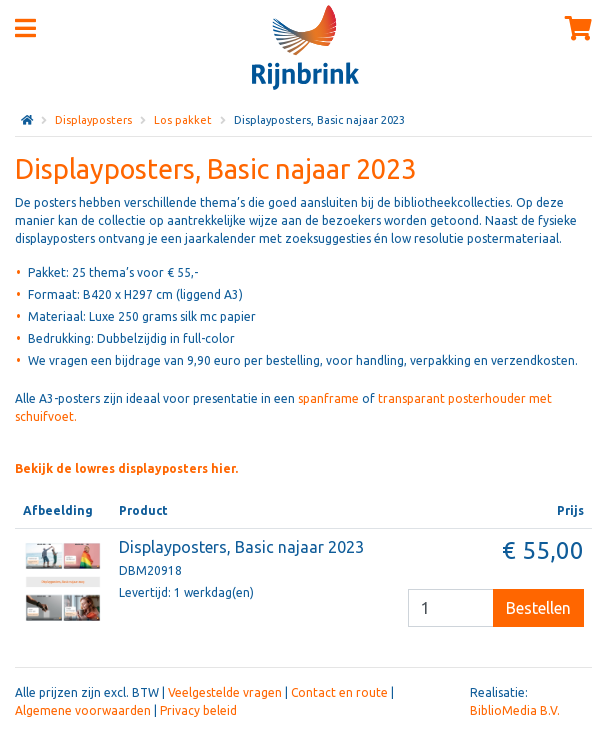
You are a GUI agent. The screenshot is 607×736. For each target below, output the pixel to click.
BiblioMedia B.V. (515, 710)
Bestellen (538, 608)
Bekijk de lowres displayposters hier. (126, 468)
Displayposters (93, 120)
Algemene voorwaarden (83, 710)
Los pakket (183, 120)
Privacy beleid (198, 710)
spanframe (328, 398)
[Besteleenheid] (451, 608)
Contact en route (339, 692)
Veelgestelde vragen (225, 692)
